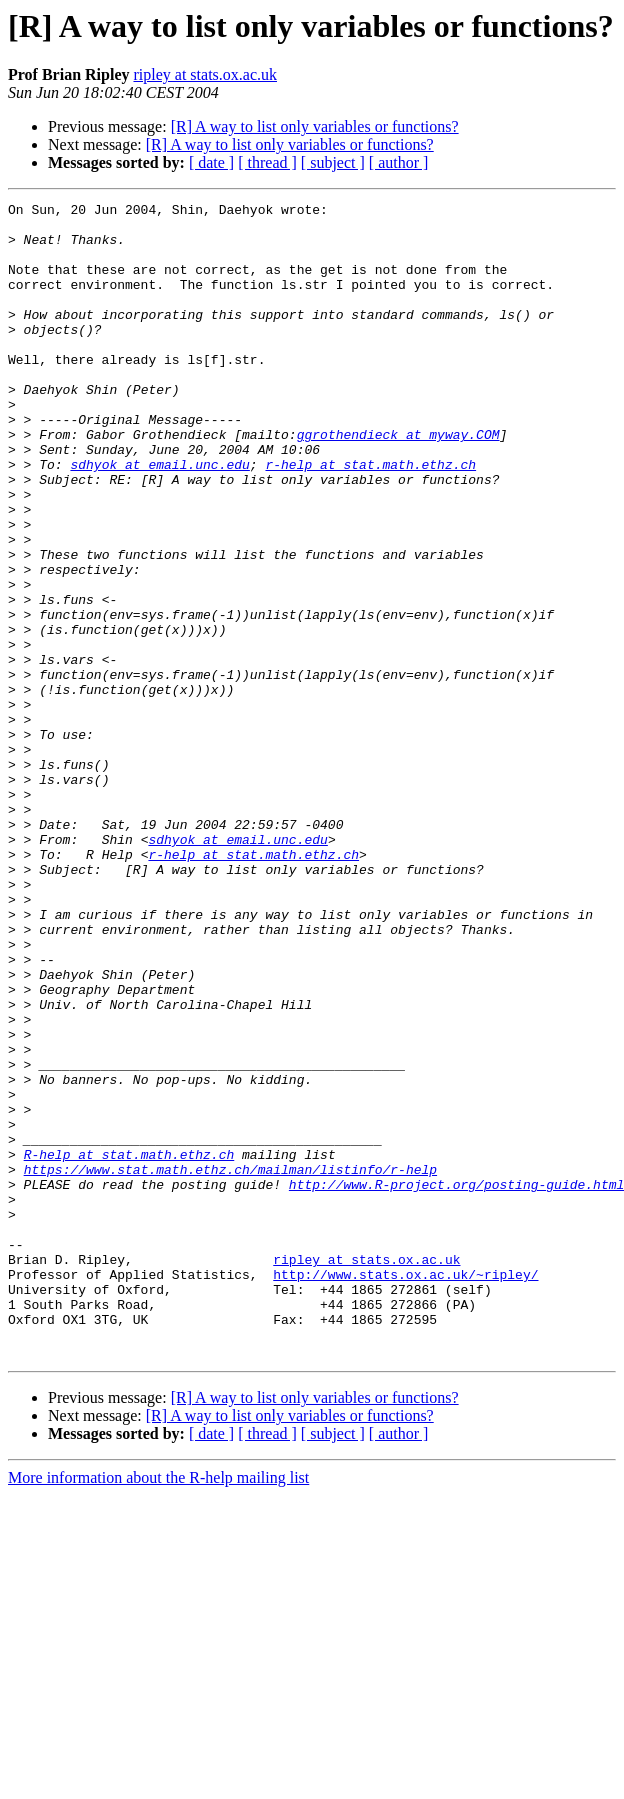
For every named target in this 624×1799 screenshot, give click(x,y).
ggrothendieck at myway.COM (398, 482)
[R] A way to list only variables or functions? (315, 126)
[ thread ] (267, 162)
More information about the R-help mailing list (158, 1708)
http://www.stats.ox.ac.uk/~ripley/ (405, 1490)
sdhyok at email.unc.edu (159, 518)
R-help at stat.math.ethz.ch (129, 1346)
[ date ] (211, 162)
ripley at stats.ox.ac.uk (205, 74)
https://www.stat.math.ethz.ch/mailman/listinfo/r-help (230, 1364)
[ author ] (399, 162)
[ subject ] (333, 162)
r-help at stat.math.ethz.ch (370, 518)
